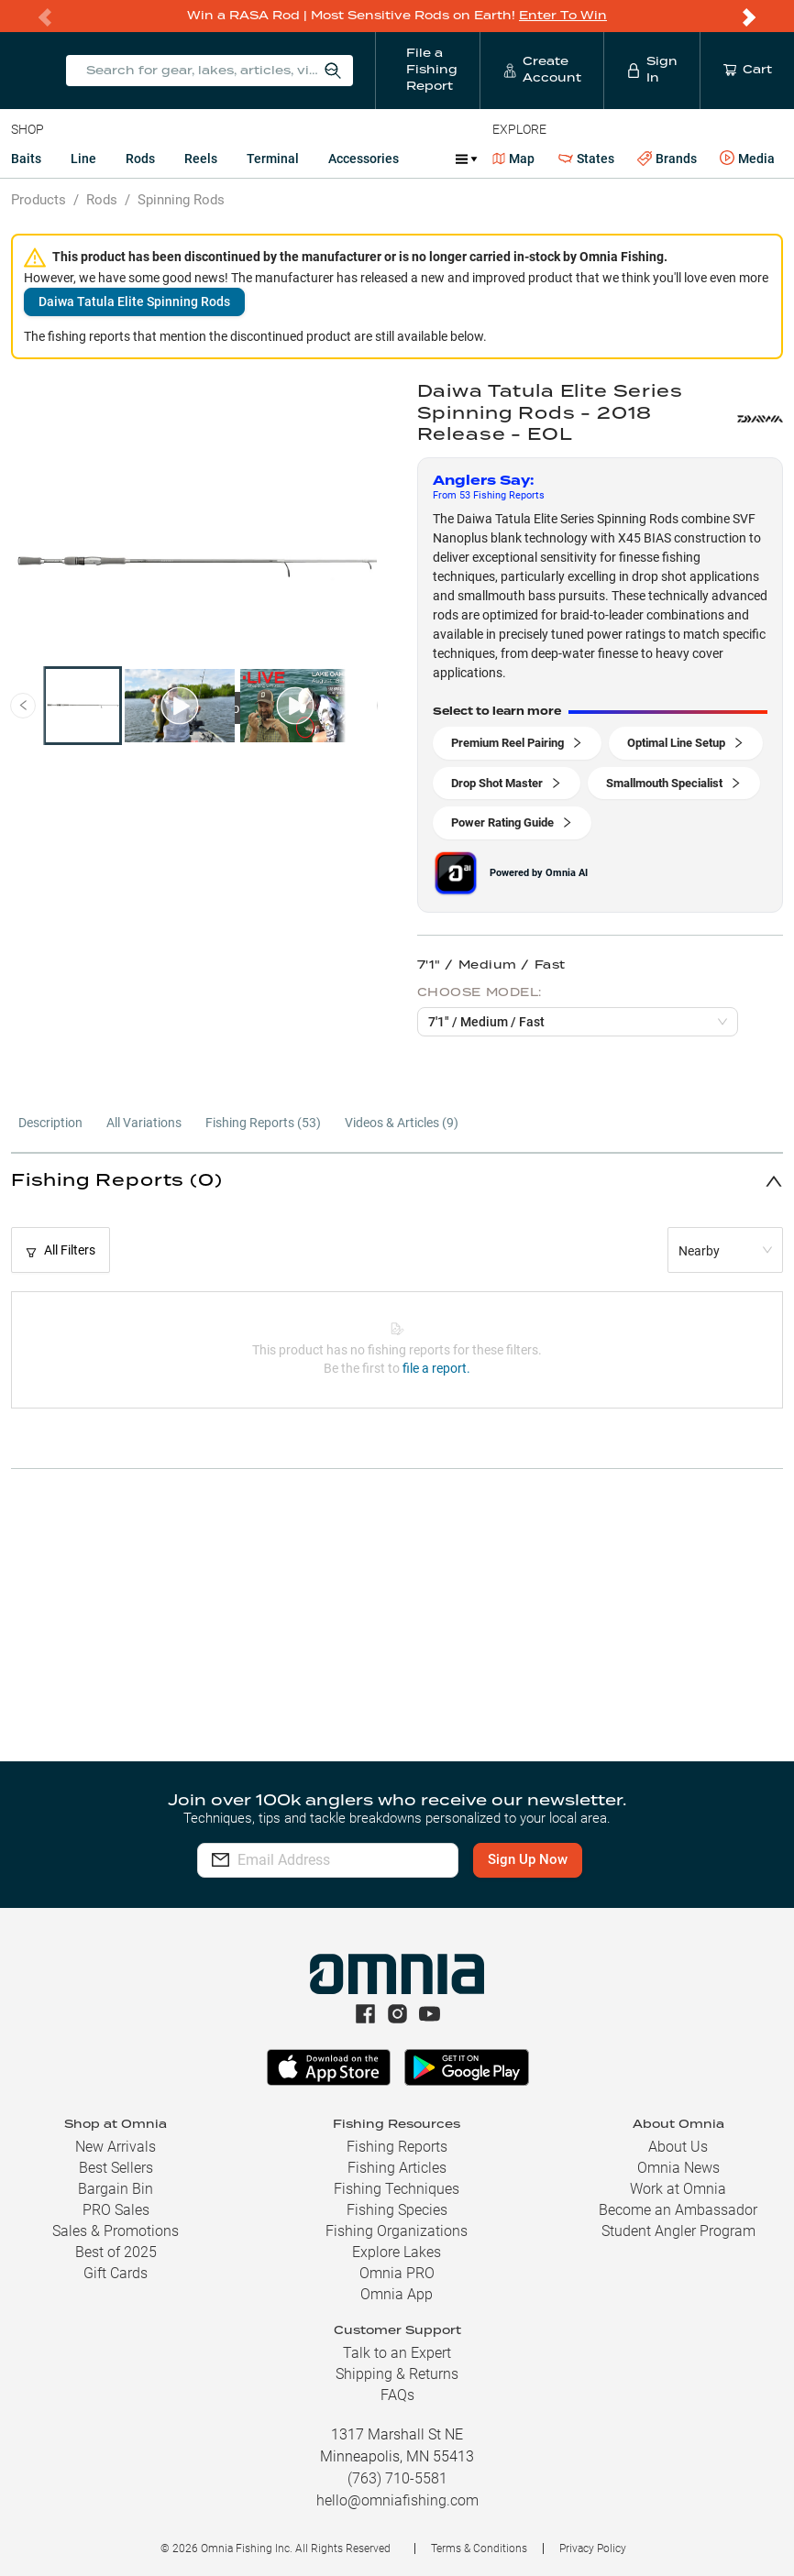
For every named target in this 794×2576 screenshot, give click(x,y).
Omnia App (396, 2294)
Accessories (363, 157)
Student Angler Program (678, 2231)
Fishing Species (397, 2210)
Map (513, 157)
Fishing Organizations (396, 2231)
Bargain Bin (115, 2189)
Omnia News (678, 2167)
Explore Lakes (396, 2252)
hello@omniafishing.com (397, 2500)
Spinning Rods (181, 199)
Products (38, 199)
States (586, 158)
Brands (667, 158)
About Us (678, 2146)
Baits (26, 157)
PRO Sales (116, 2210)
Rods (140, 157)
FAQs (397, 2395)
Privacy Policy (592, 2548)
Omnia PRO (397, 2273)
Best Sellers (116, 2167)
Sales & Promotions (115, 2231)
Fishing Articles (397, 2167)
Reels (200, 157)
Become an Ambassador (678, 2210)
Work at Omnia (678, 2189)
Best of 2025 (116, 2252)
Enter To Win (563, 15)
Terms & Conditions (479, 2548)
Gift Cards (115, 2273)
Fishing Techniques (396, 2189)
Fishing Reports (397, 2146)
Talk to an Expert (397, 2353)
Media (747, 158)
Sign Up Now (556, 1859)
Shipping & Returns (397, 2374)
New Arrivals (115, 2146)
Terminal (273, 157)
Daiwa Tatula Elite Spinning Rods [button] (134, 300)
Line (83, 157)
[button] (397, 1180)
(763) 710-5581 (397, 2478)
